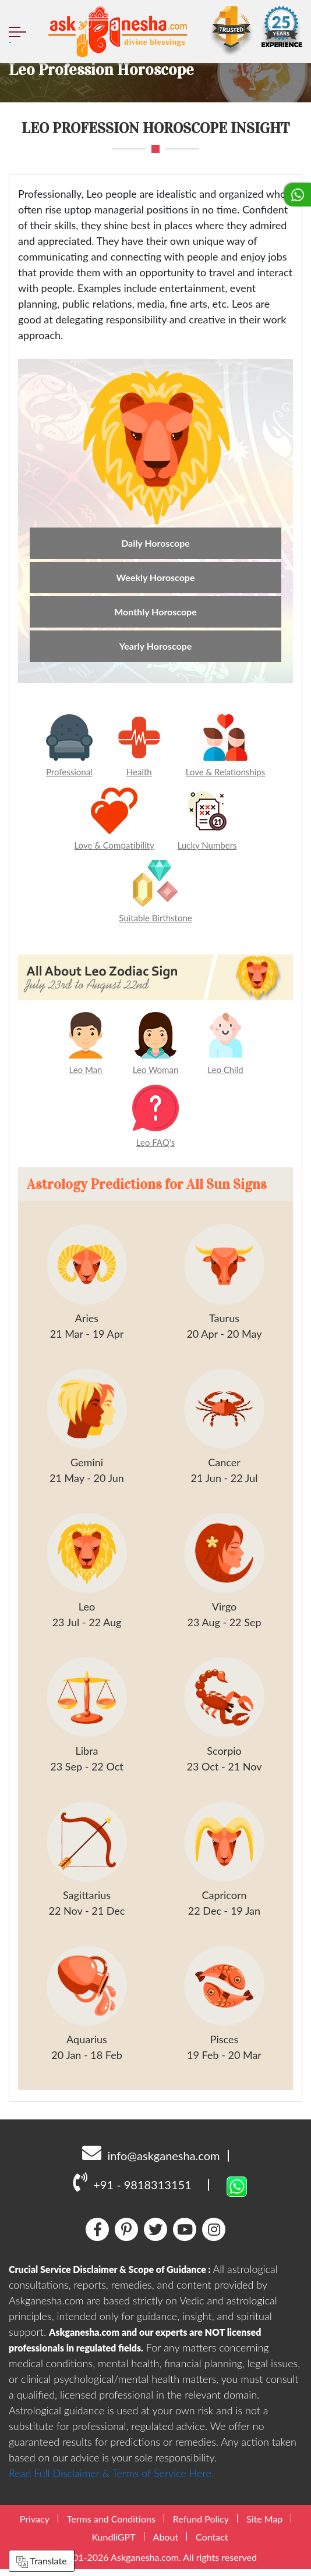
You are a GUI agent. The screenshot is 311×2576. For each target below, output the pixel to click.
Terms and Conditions (111, 2525)
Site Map (264, 2525)
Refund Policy (201, 2525)
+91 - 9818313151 (132, 2188)
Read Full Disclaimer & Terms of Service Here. (111, 2480)
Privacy (35, 2525)
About (166, 2543)
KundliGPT (113, 2543)
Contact (212, 2543)
